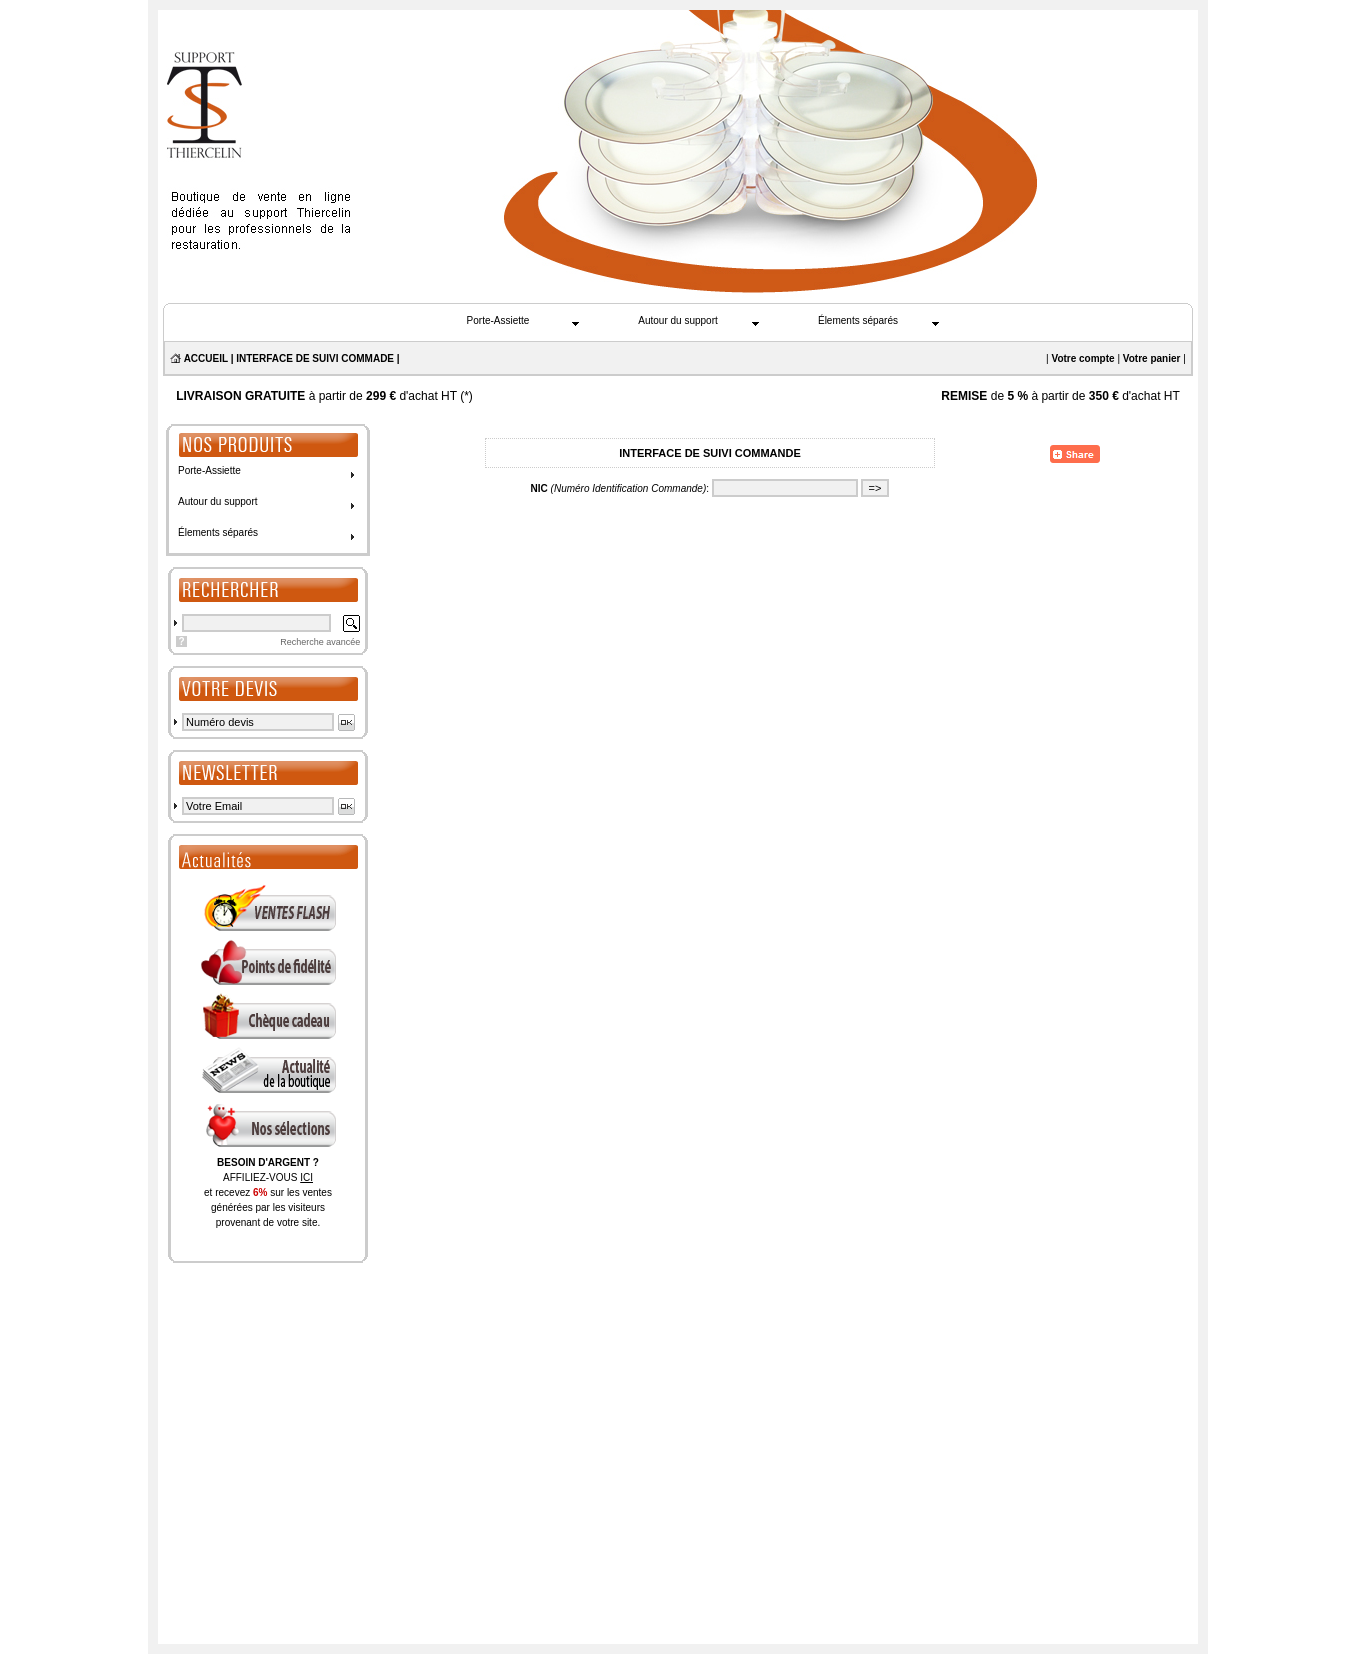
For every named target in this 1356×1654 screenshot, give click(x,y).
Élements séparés (858, 320)
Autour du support (678, 320)
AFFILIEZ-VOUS (268, 1177)
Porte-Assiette (498, 320)
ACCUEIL (206, 358)
